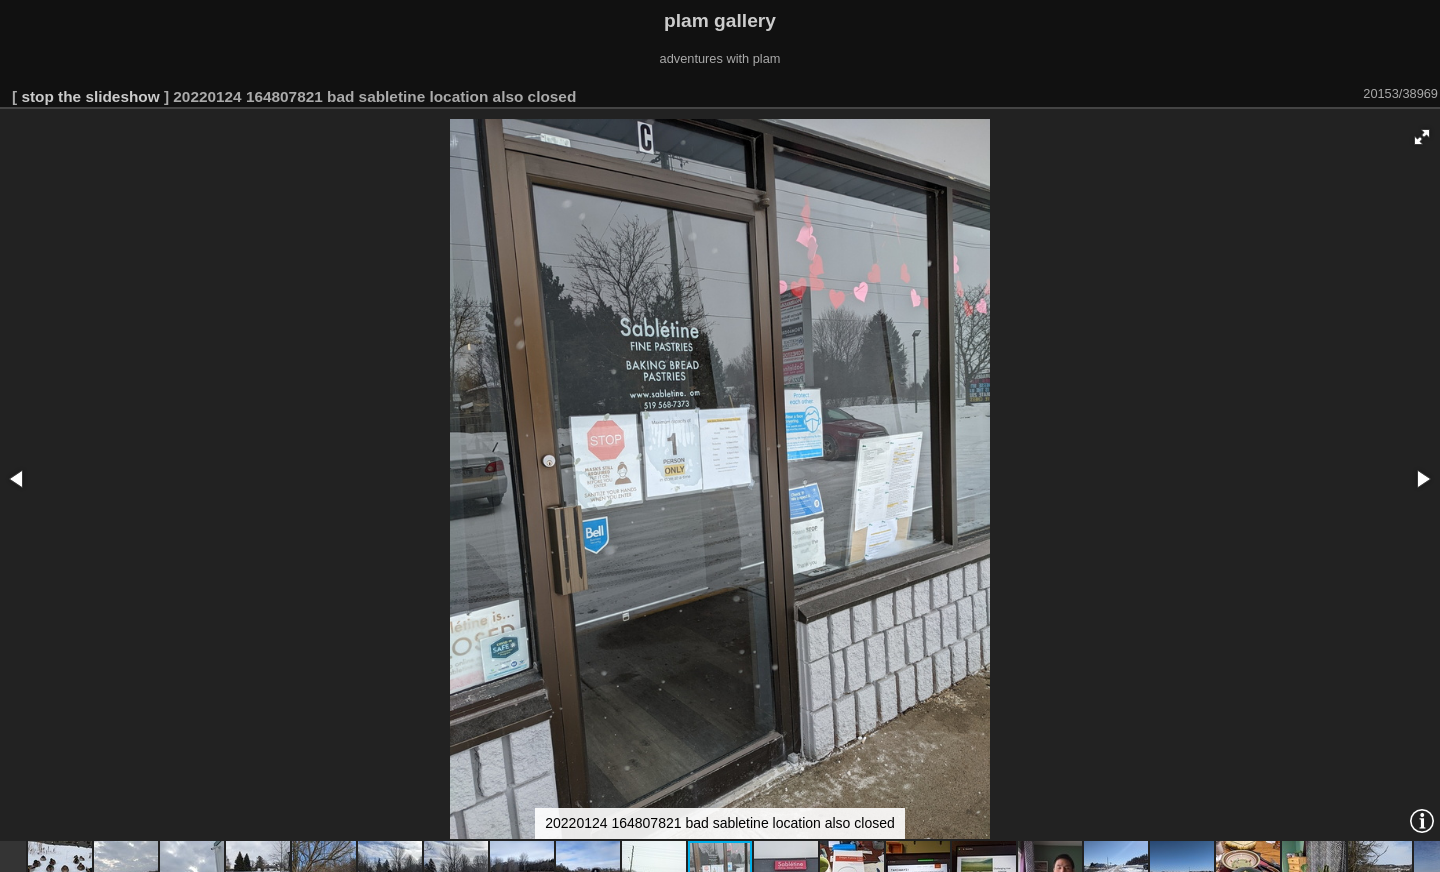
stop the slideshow (90, 96)
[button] (1422, 137)
